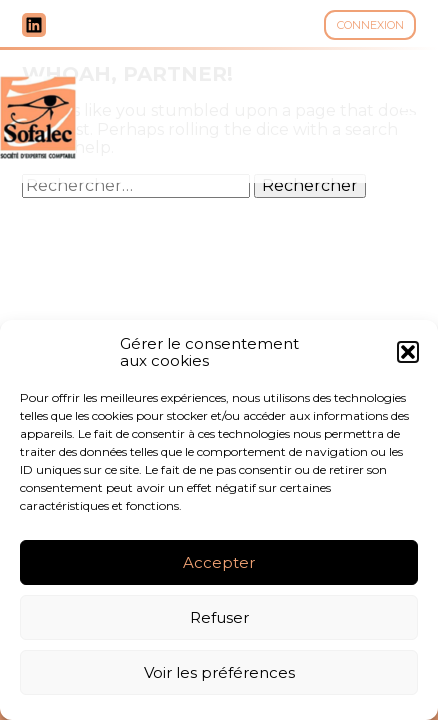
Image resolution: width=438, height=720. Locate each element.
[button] (408, 352)
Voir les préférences (219, 672)
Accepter (219, 562)
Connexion (370, 25)
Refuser (219, 617)
